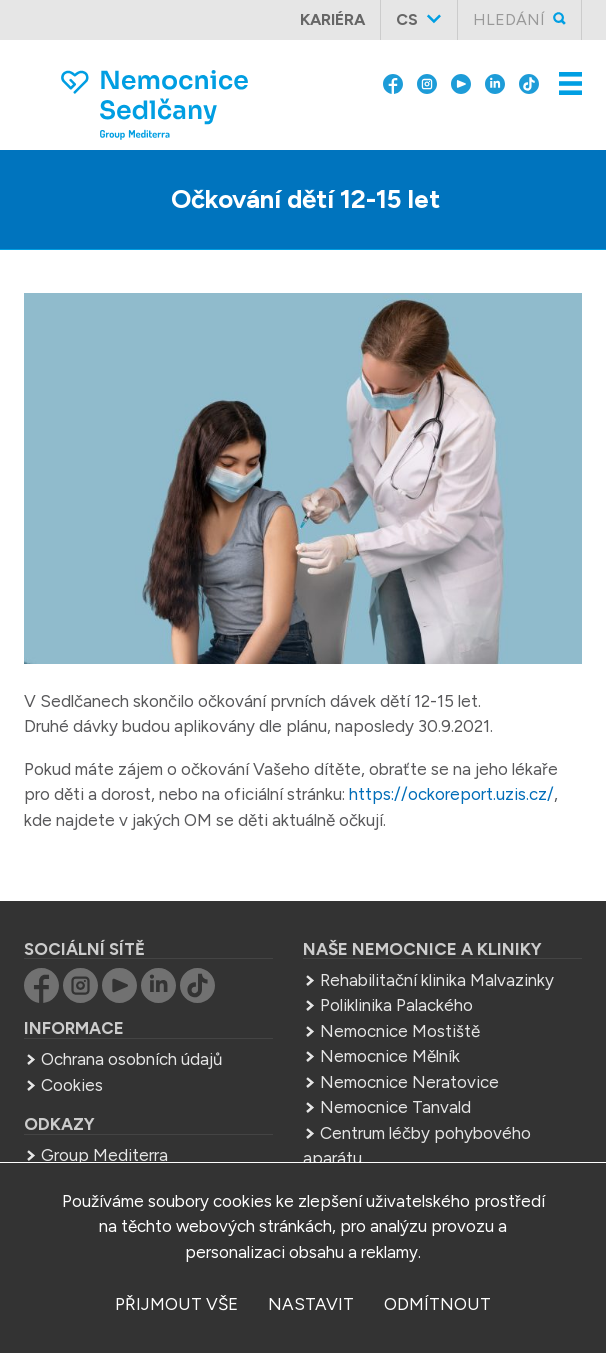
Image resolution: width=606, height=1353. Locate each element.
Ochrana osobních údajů (131, 1059)
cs (407, 19)
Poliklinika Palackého (396, 1005)
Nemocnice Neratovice (409, 1082)
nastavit (311, 1304)
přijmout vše (176, 1304)
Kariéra (332, 19)
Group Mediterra (104, 1155)
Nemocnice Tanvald (395, 1107)
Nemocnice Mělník (390, 1056)
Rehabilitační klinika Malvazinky (437, 980)
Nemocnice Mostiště (400, 1031)
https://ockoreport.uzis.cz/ (451, 794)
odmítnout (437, 1304)
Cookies (72, 1085)
